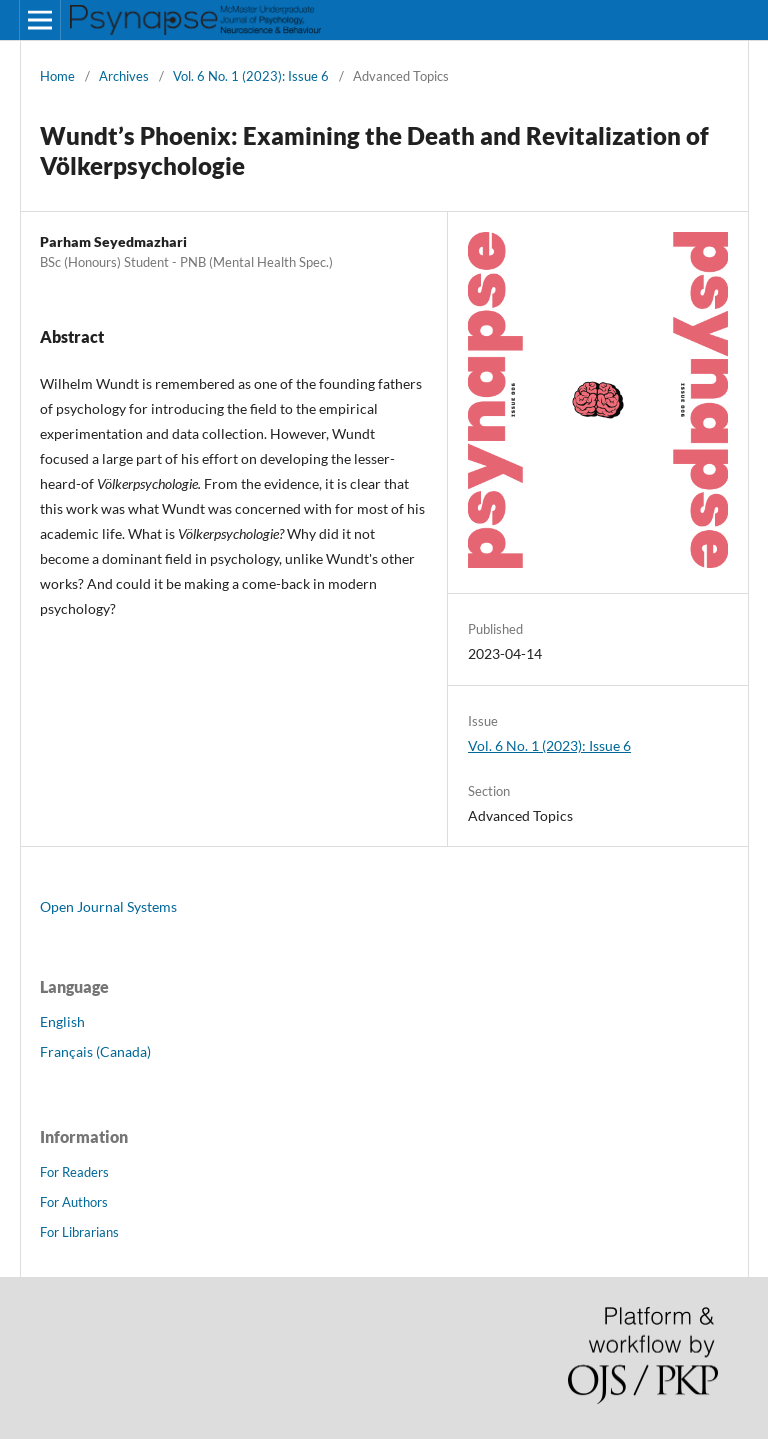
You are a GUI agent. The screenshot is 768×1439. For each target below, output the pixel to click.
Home (57, 76)
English (62, 1021)
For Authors (74, 1202)
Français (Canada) (95, 1051)
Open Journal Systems (108, 906)
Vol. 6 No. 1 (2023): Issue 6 (251, 76)
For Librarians (79, 1232)
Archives (124, 76)
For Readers (74, 1172)
